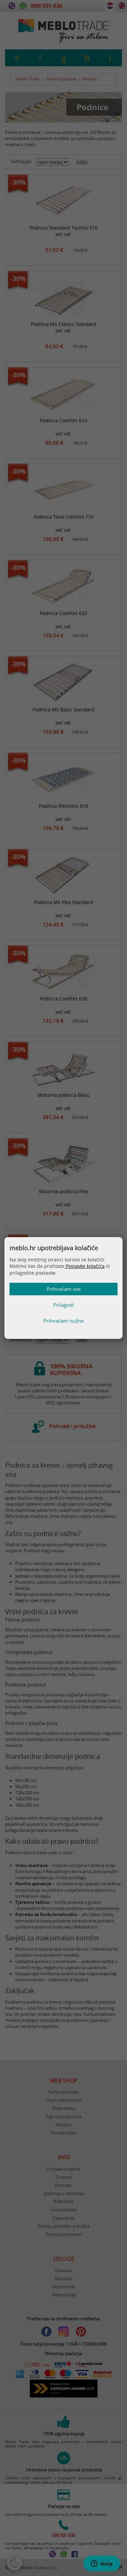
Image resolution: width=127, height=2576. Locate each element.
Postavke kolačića (84, 1266)
